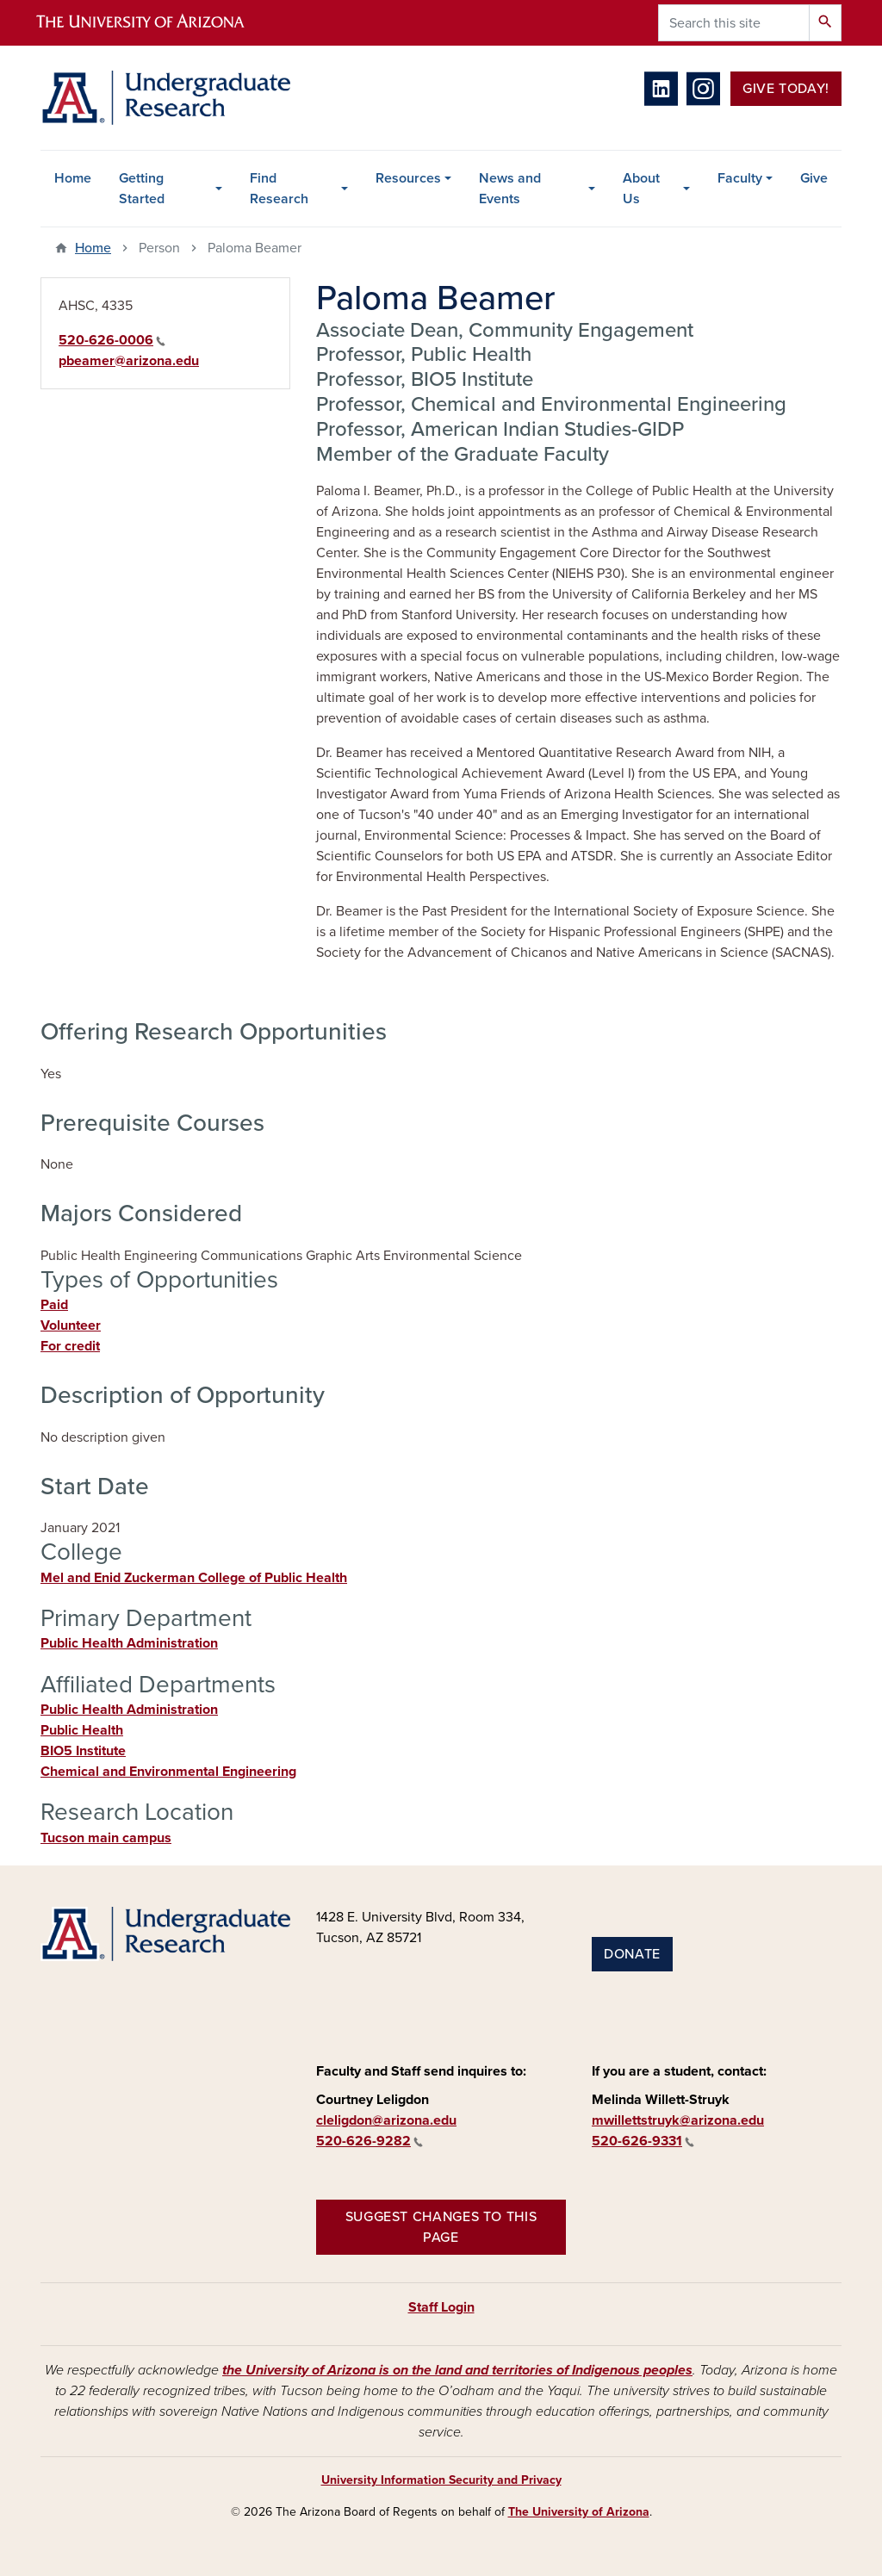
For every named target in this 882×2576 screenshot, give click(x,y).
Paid (54, 1304)
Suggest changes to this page (441, 2227)
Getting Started (142, 189)
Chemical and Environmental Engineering (168, 1771)
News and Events (510, 189)
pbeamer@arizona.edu (129, 360)
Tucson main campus (105, 1838)
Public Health (81, 1730)
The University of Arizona (578, 2512)
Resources (408, 178)
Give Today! (785, 88)
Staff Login (441, 2307)
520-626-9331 (643, 2141)
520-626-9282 (369, 2141)
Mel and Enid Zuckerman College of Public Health (193, 1577)
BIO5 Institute (83, 1751)
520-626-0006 (112, 340)
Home (72, 178)
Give (814, 178)
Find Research (279, 189)
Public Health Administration (129, 1643)
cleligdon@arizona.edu (386, 2120)
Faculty (739, 178)
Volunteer (70, 1325)
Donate (632, 1954)
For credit (70, 1346)
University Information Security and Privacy (441, 2480)
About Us (641, 189)
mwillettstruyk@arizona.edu (678, 2120)
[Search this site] (734, 22)
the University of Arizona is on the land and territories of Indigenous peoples (457, 2370)
